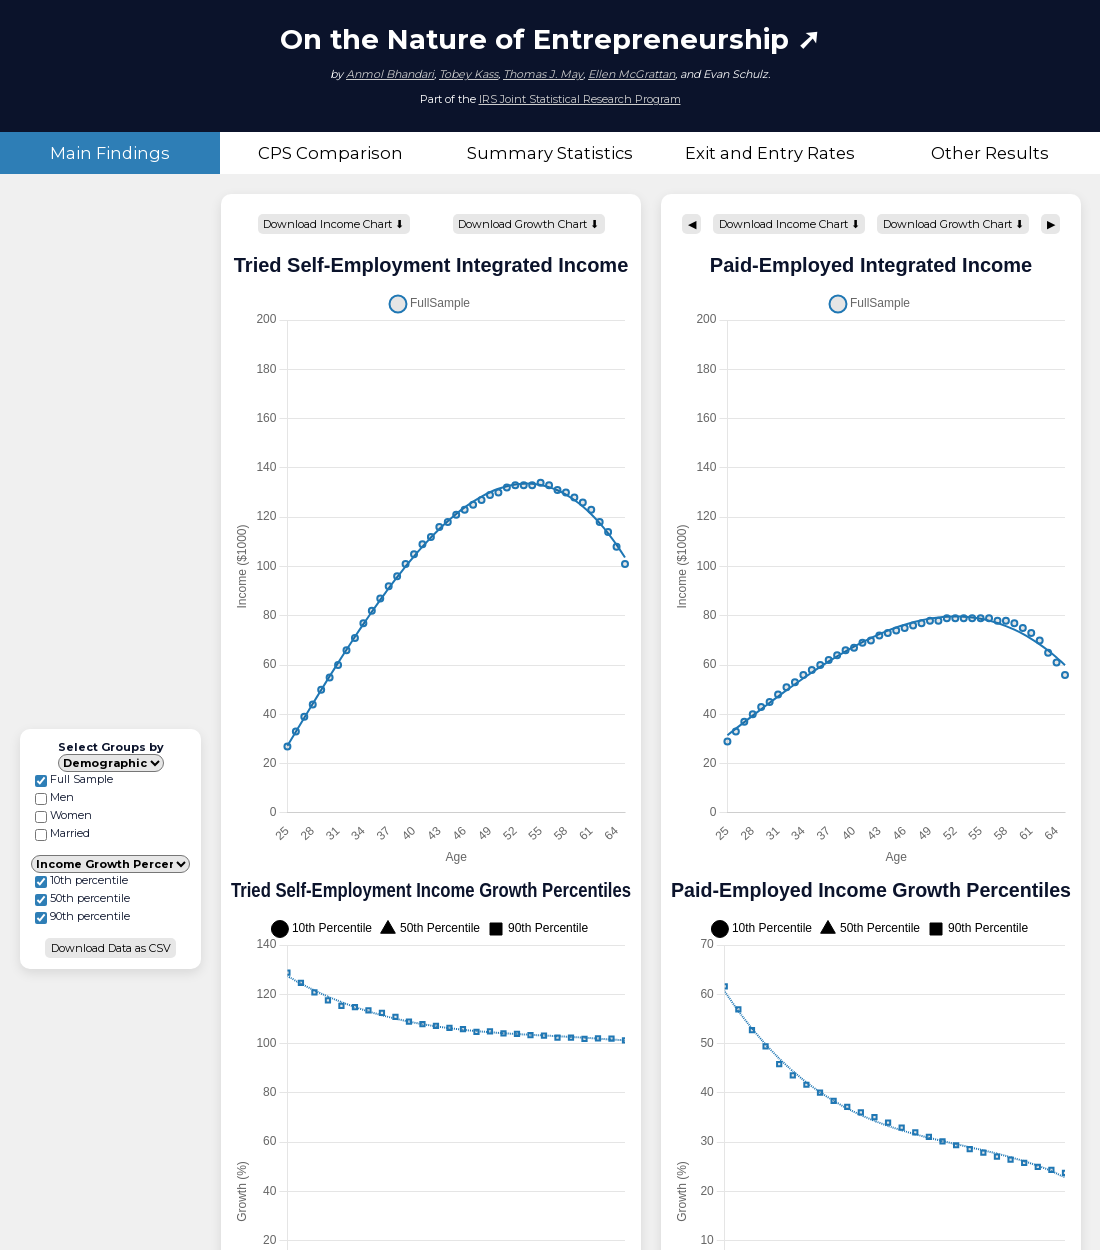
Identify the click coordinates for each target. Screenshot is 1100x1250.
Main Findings (110, 153)
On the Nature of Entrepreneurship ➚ (550, 39)
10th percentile (81, 880)
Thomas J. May (543, 74)
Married (62, 833)
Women (63, 815)
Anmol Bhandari (390, 74)
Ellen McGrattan (631, 74)
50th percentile (82, 898)
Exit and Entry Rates (770, 153)
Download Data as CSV (111, 948)
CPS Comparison (330, 153)
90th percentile (82, 916)
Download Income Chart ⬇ (333, 224)
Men (54, 797)
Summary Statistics (550, 153)
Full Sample (74, 779)
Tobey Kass (468, 74)
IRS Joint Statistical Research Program (580, 99)
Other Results (990, 153)
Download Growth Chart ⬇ (528, 224)
